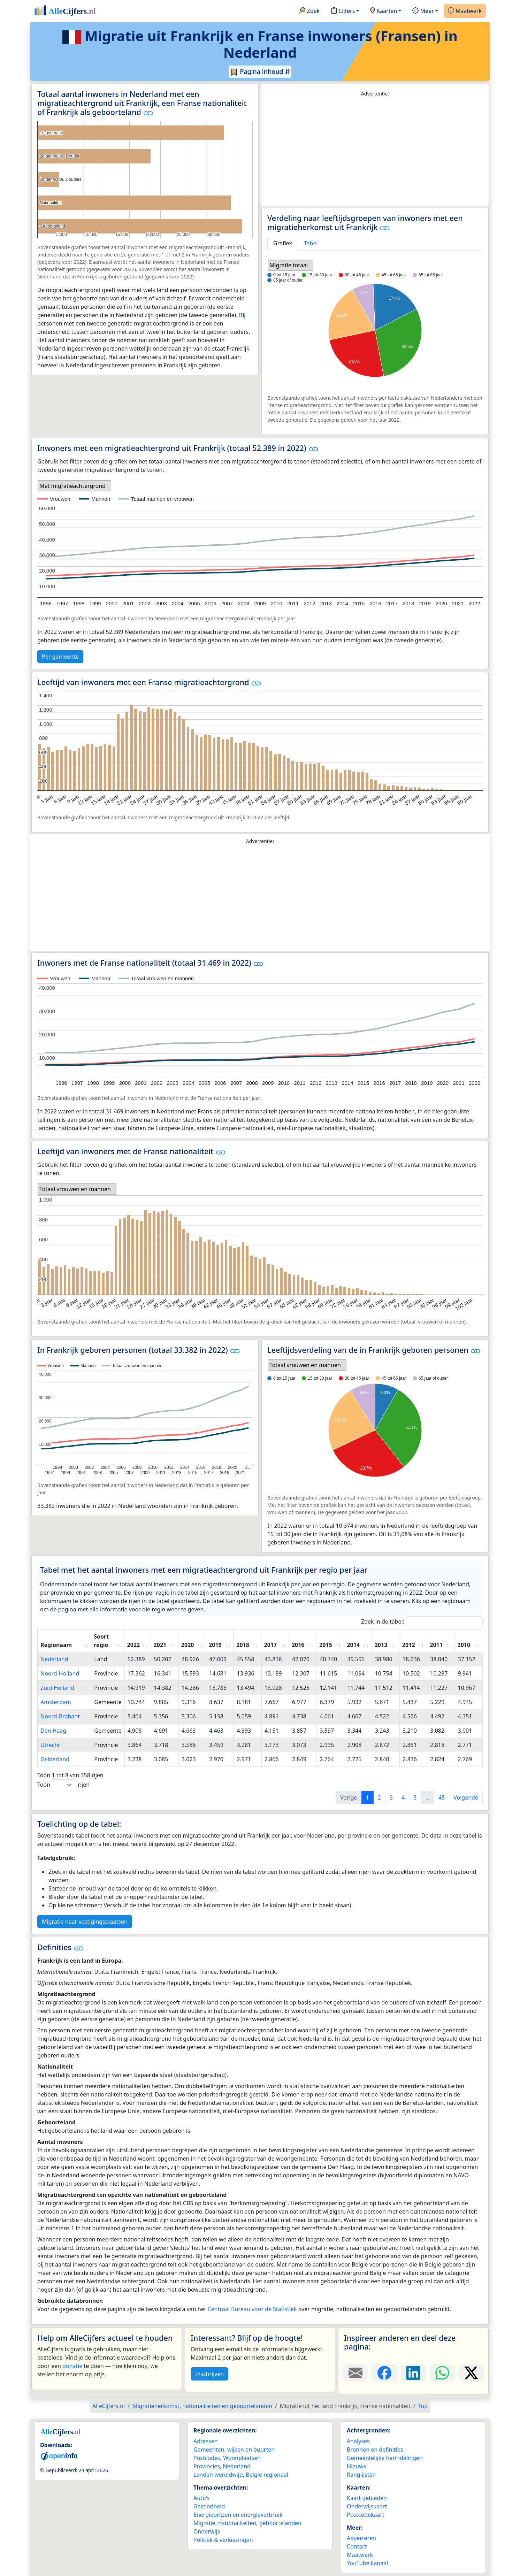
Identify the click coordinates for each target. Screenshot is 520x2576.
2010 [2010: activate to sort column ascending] (464, 1645)
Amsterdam (55, 1702)
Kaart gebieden (367, 2498)
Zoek (309, 11)
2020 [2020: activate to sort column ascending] (187, 1645)
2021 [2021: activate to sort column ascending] (160, 1645)
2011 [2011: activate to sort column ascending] (436, 1645)
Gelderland (54, 1759)
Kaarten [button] (383, 11)
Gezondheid (209, 2506)
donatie (72, 2366)
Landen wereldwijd (218, 2474)
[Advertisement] (375, 152)
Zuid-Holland (57, 1688)
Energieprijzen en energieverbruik (237, 2514)
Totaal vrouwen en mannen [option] (75, 1189)
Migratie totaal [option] (288, 265)
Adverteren (361, 2538)
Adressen (205, 2441)
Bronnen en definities (375, 2449)
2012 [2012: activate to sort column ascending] (408, 1645)
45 (441, 1797)
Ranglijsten (361, 2474)
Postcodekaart (365, 2514)
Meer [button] (423, 11)
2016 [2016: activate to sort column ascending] (298, 1645)
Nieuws (356, 2466)
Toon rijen (63, 1784)
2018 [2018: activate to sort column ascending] (242, 1645)
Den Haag (53, 1730)
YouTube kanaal (367, 2563)
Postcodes (206, 2458)
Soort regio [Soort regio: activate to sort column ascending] (101, 1641)
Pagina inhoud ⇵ (260, 71)
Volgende (465, 1797)
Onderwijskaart (367, 2506)
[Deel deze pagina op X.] (471, 2373)
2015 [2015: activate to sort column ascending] (325, 1645)
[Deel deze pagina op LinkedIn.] (413, 2373)
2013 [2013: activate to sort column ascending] (381, 1645)
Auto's (201, 2498)
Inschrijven (209, 2374)
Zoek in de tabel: (422, 1621)
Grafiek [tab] (282, 243)
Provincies (206, 2466)
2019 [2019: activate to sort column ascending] (215, 1645)
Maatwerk (465, 11)
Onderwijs (206, 2531)
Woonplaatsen (242, 2458)
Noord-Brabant (60, 1716)
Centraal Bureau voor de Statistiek (252, 2309)
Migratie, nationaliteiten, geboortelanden (247, 2523)
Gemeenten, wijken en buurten (234, 2449)
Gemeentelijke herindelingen (385, 2458)
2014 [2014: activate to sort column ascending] (353, 1645)
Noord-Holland (59, 1673)
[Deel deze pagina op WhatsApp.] (442, 2373)
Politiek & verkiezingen (223, 2540)
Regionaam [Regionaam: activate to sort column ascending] (56, 1645)
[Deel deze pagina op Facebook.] (384, 2373)
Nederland (54, 1659)
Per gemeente (60, 656)
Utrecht (50, 1745)
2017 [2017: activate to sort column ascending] (270, 1645)
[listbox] (290, 265)
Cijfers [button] (343, 11)
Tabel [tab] (311, 243)
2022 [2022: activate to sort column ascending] (133, 1645)
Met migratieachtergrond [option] (72, 486)
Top (423, 2406)
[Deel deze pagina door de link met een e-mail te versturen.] (355, 2373)
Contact (357, 2546)
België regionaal (267, 2474)
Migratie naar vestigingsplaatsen (85, 1921)
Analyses (358, 2441)
